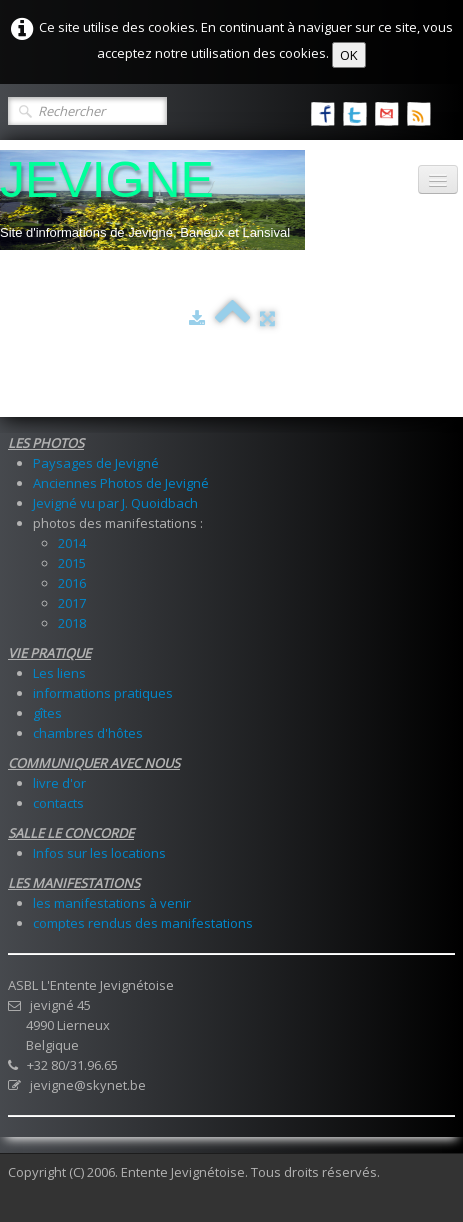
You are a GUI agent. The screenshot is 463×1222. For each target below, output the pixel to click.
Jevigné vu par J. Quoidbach (115, 503)
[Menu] (438, 179)
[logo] (152, 200)
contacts (58, 803)
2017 (72, 603)
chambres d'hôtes (88, 733)
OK (349, 55)
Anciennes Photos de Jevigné (121, 483)
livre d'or (59, 783)
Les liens (59, 673)
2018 (72, 623)
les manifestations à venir (112, 903)
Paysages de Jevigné (96, 463)
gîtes (47, 713)
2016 (72, 583)
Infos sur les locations (99, 853)
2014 (72, 543)
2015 (72, 563)
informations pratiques (103, 693)
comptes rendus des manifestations (143, 923)
